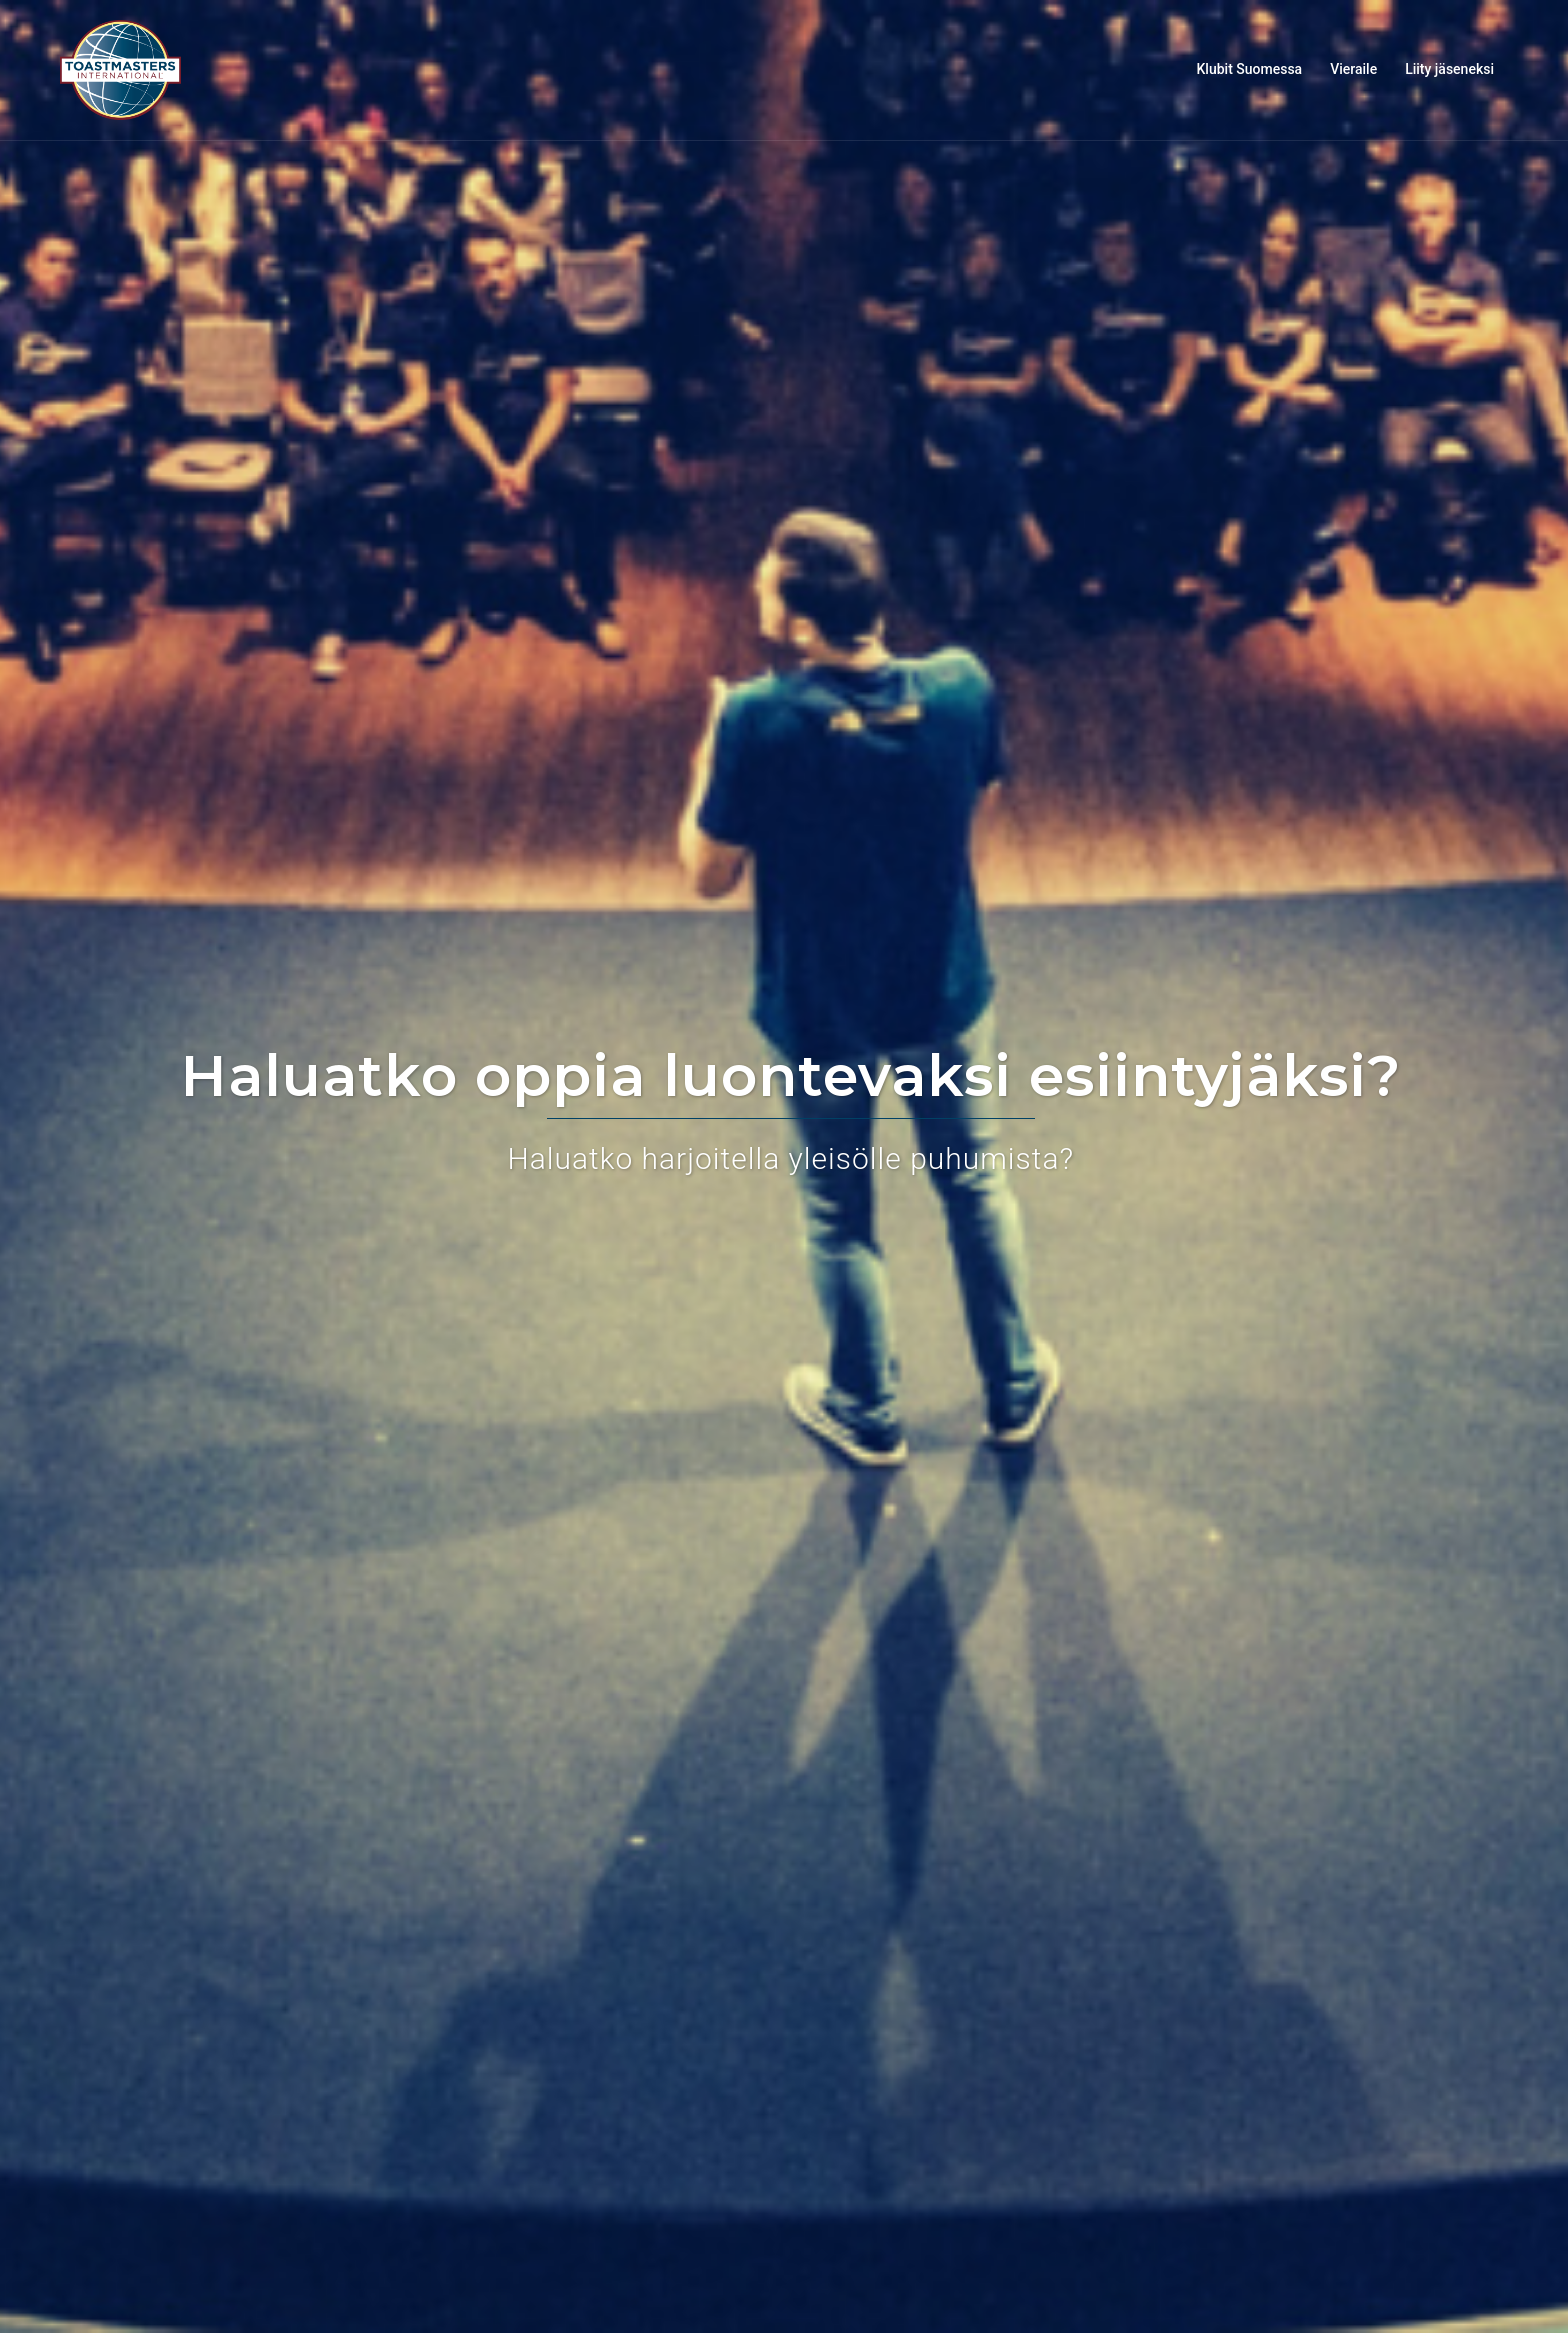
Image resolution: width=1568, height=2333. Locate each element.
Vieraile (1353, 69)
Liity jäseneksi (1449, 69)
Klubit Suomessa (1250, 69)
